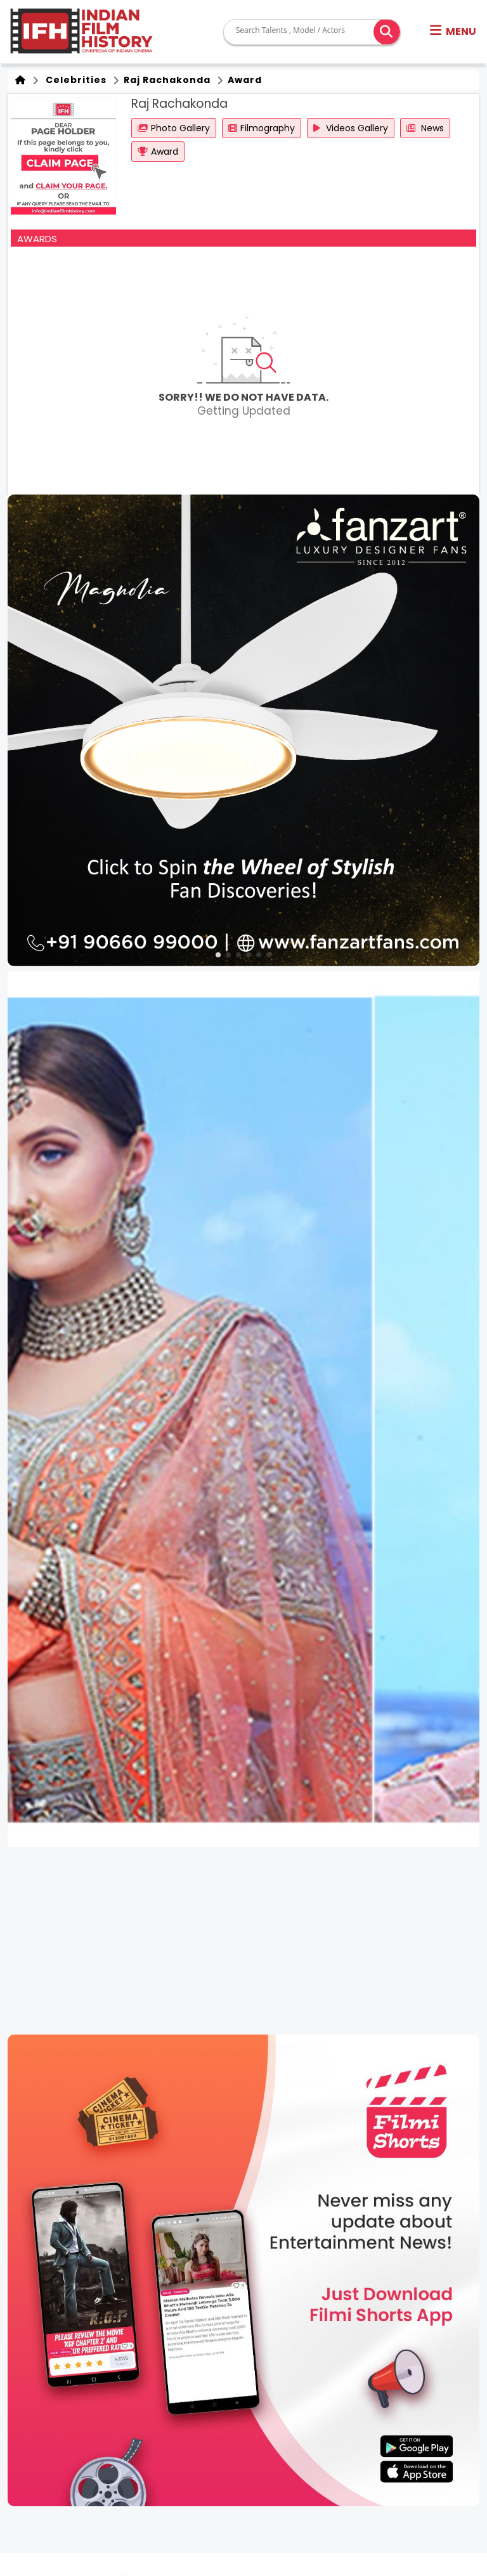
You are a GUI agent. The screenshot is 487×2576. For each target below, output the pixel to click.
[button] (453, 31)
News (425, 128)
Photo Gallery (174, 128)
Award (243, 80)
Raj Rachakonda (166, 80)
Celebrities (74, 80)
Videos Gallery (350, 128)
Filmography (261, 128)
